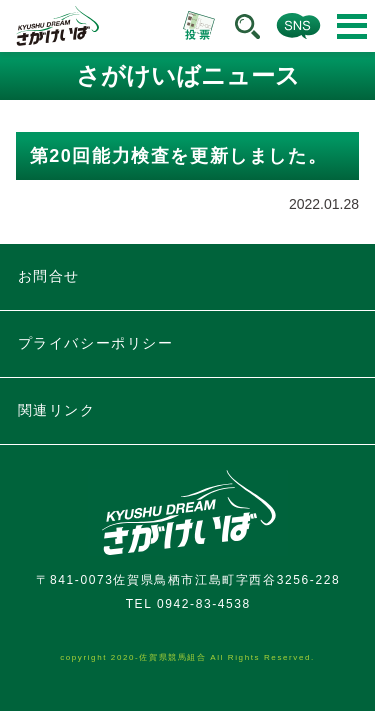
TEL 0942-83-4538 (188, 604)
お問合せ (49, 276)
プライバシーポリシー (96, 343)
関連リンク (57, 410)
